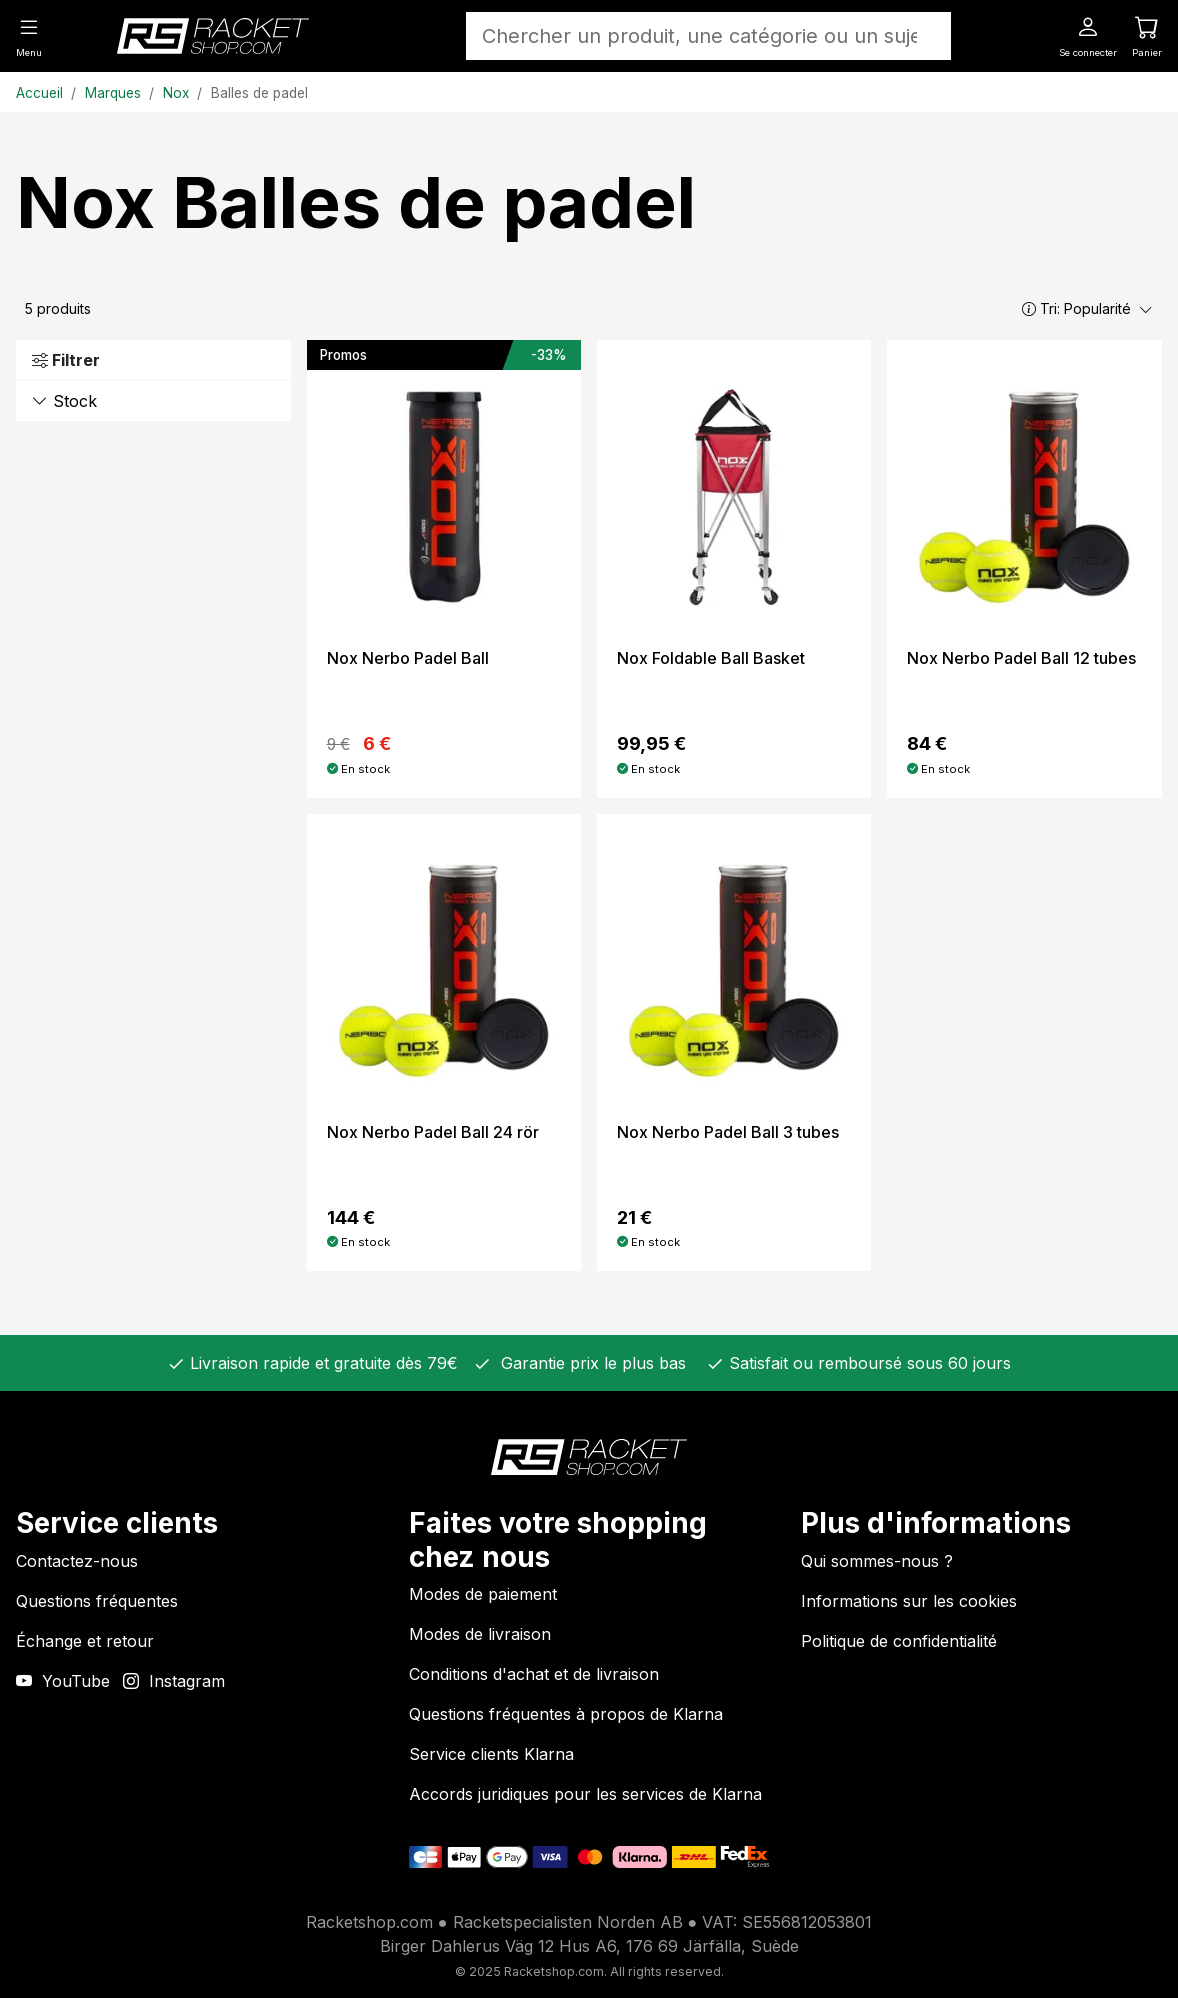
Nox (176, 93)
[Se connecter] (1088, 35)
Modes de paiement (483, 1594)
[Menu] (29, 35)
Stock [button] (64, 401)
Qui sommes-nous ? (877, 1561)
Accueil (39, 93)
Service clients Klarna (491, 1754)
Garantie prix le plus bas (588, 1363)
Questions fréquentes (97, 1601)
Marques (113, 93)
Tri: (1087, 308)
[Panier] (1147, 35)
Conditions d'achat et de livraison (534, 1674)
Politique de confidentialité (899, 1641)
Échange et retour (85, 1641)
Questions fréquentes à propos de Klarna (566, 1714)
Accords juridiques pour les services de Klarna (585, 1794)
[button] (1029, 308)
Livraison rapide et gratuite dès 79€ (321, 1363)
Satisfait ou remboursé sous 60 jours (867, 1363)
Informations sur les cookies (909, 1601)
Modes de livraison (480, 1634)
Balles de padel (259, 93)
